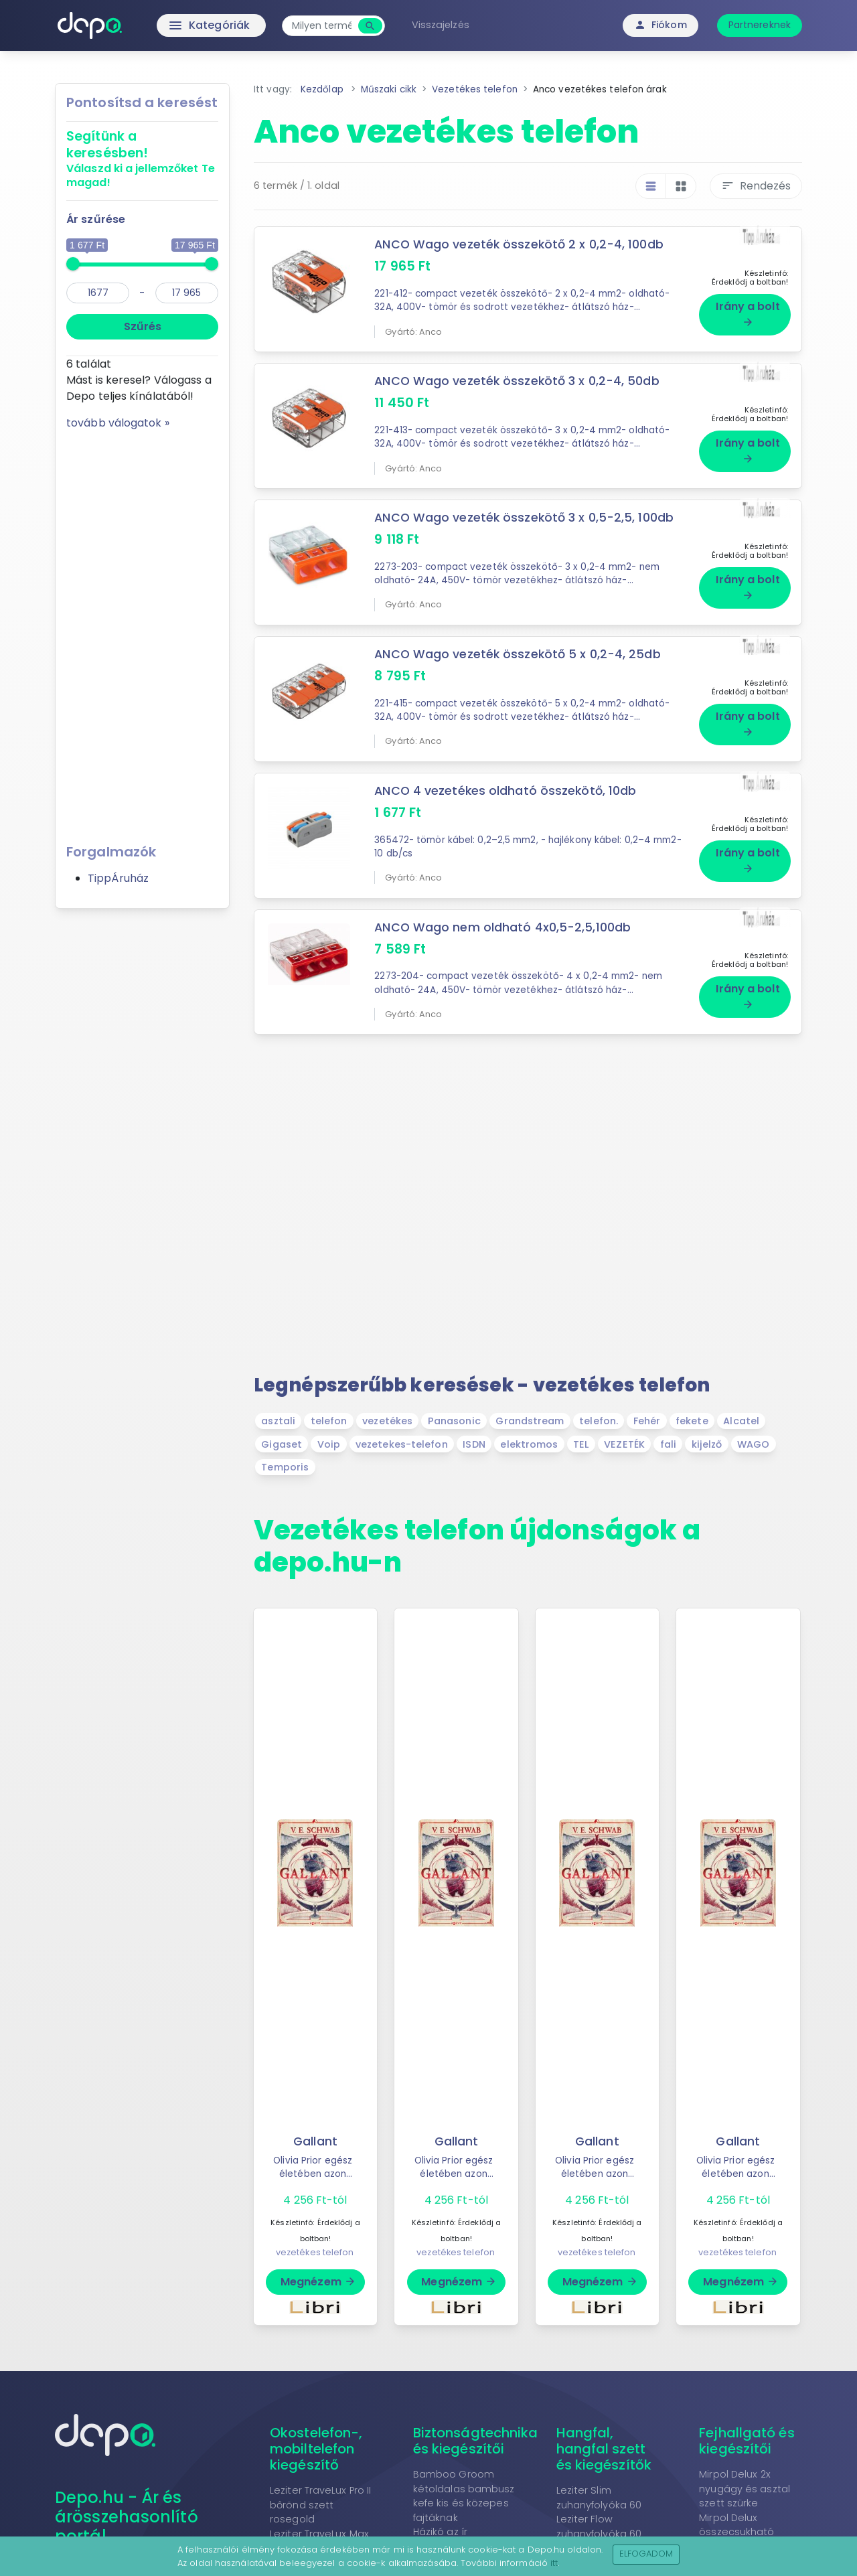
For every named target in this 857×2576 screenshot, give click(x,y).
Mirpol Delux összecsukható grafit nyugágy (736, 2532)
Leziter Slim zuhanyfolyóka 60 (599, 2498)
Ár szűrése (95, 219)
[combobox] (322, 25)
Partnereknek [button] (759, 24)
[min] (97, 293)
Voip (328, 1444)
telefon (329, 1421)
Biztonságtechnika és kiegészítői (475, 2440)
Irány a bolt (747, 313)
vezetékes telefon (315, 2252)
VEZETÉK (624, 1444)
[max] (186, 293)
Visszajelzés (440, 24)
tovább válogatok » (117, 423)
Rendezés (756, 186)
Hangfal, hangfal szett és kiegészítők (603, 2448)
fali (668, 1444)
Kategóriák (181, 25)
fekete (692, 1421)
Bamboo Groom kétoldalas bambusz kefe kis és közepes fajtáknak (464, 2496)
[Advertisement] (142, 632)
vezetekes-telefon (402, 1444)
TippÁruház (118, 878)
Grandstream (529, 1421)
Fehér (647, 1421)
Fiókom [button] (660, 24)
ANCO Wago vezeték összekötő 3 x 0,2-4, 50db (516, 381)
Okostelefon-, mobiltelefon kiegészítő (316, 2448)
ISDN (474, 1444)
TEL (581, 1444)
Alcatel (741, 1421)
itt (554, 2563)
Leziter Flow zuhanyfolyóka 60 (599, 2526)
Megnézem (318, 2281)
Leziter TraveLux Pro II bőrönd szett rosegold (320, 2505)
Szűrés (142, 326)
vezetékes (387, 1421)
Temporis (285, 1467)
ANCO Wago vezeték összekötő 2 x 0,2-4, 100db (518, 244)
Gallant (315, 2141)
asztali (278, 1421)
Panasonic (454, 1421)
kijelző (707, 1444)
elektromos (529, 1444)
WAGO (753, 1444)
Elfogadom (646, 2553)
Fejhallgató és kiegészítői (746, 2440)
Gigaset (281, 1444)
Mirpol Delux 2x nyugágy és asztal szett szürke (744, 2489)
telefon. (598, 1421)
